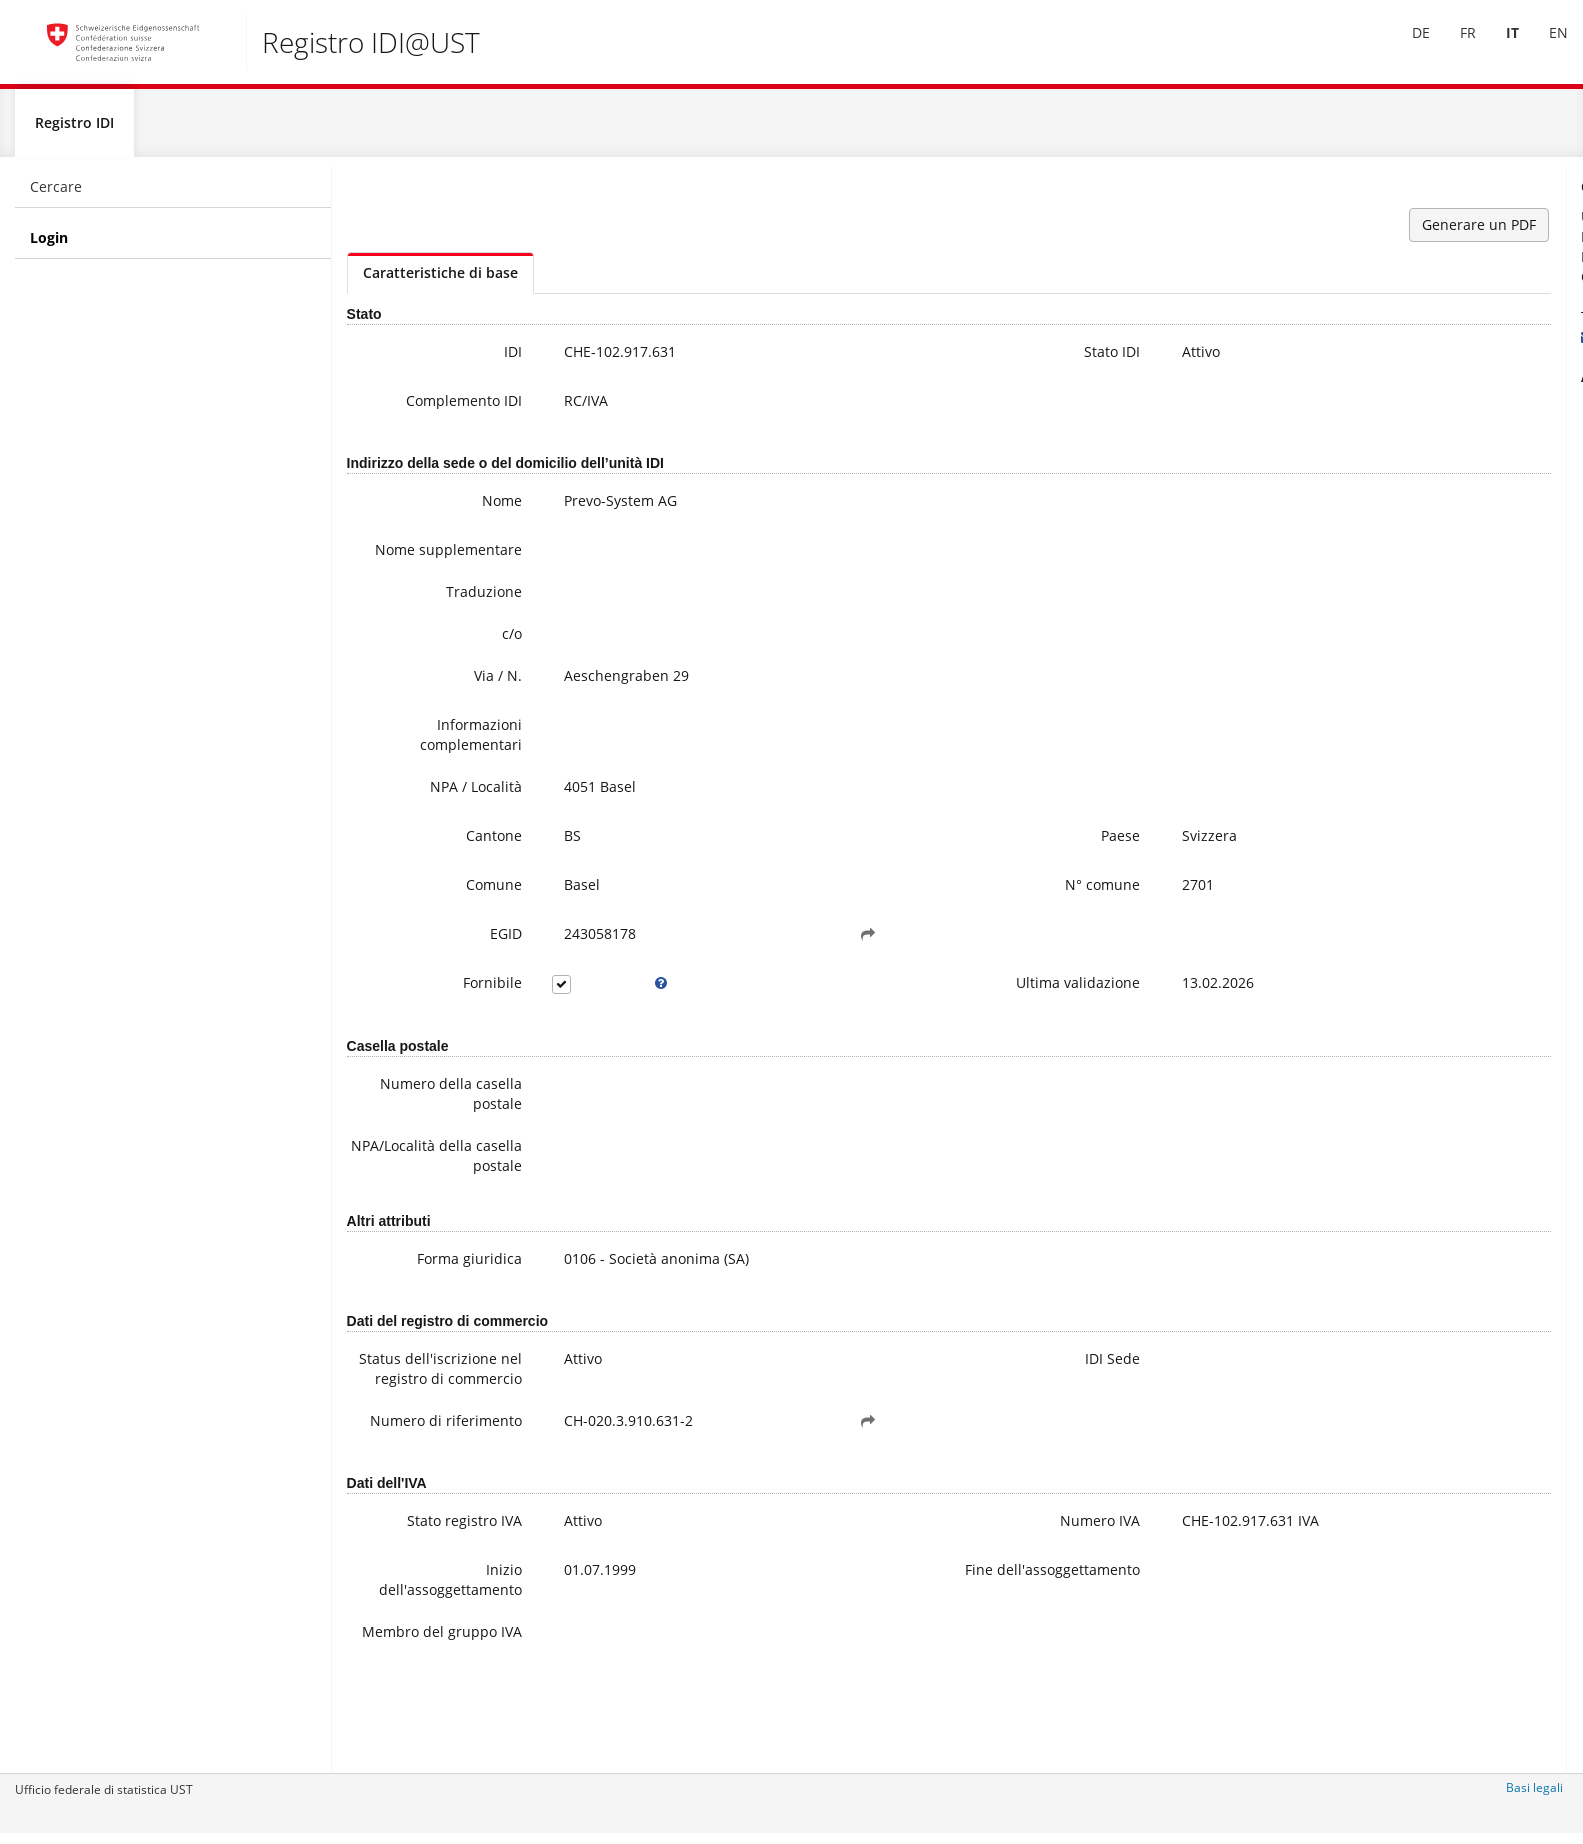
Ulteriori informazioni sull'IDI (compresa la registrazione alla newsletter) (1439, 435)
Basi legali (1534, 1796)
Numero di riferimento (437, 1499)
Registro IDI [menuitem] (74, 131)
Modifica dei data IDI (1405, 495)
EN (1543, 48)
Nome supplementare (423, 568)
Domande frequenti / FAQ (1422, 475)
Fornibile (445, 1011)
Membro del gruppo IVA (434, 1723)
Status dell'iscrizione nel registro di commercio (416, 1417)
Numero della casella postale (425, 1122)
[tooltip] (590, 1012)
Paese (930, 864)
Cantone (447, 864)
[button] (749, 963)
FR (1453, 48)
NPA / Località (429, 815)
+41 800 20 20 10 (1380, 325)
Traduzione (437, 620)
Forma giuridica (422, 1287)
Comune (447, 913)
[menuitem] (1406, 49)
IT (1497, 48)
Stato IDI (922, 360)
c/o (465, 662)
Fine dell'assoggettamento (892, 1661)
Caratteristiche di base (440, 281)
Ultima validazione (888, 1011)
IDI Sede (922, 1387)
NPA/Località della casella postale (414, 1184)
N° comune (912, 913)
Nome (455, 509)
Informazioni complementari (424, 763)
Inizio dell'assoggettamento (418, 1661)
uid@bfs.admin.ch (1376, 345)
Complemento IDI (417, 409)
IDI (466, 360)
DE (1406, 48)
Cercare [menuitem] (56, 195)
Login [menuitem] (49, 246)
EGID (459, 962)
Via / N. (451, 704)
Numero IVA (910, 1602)
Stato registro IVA (417, 1602)
